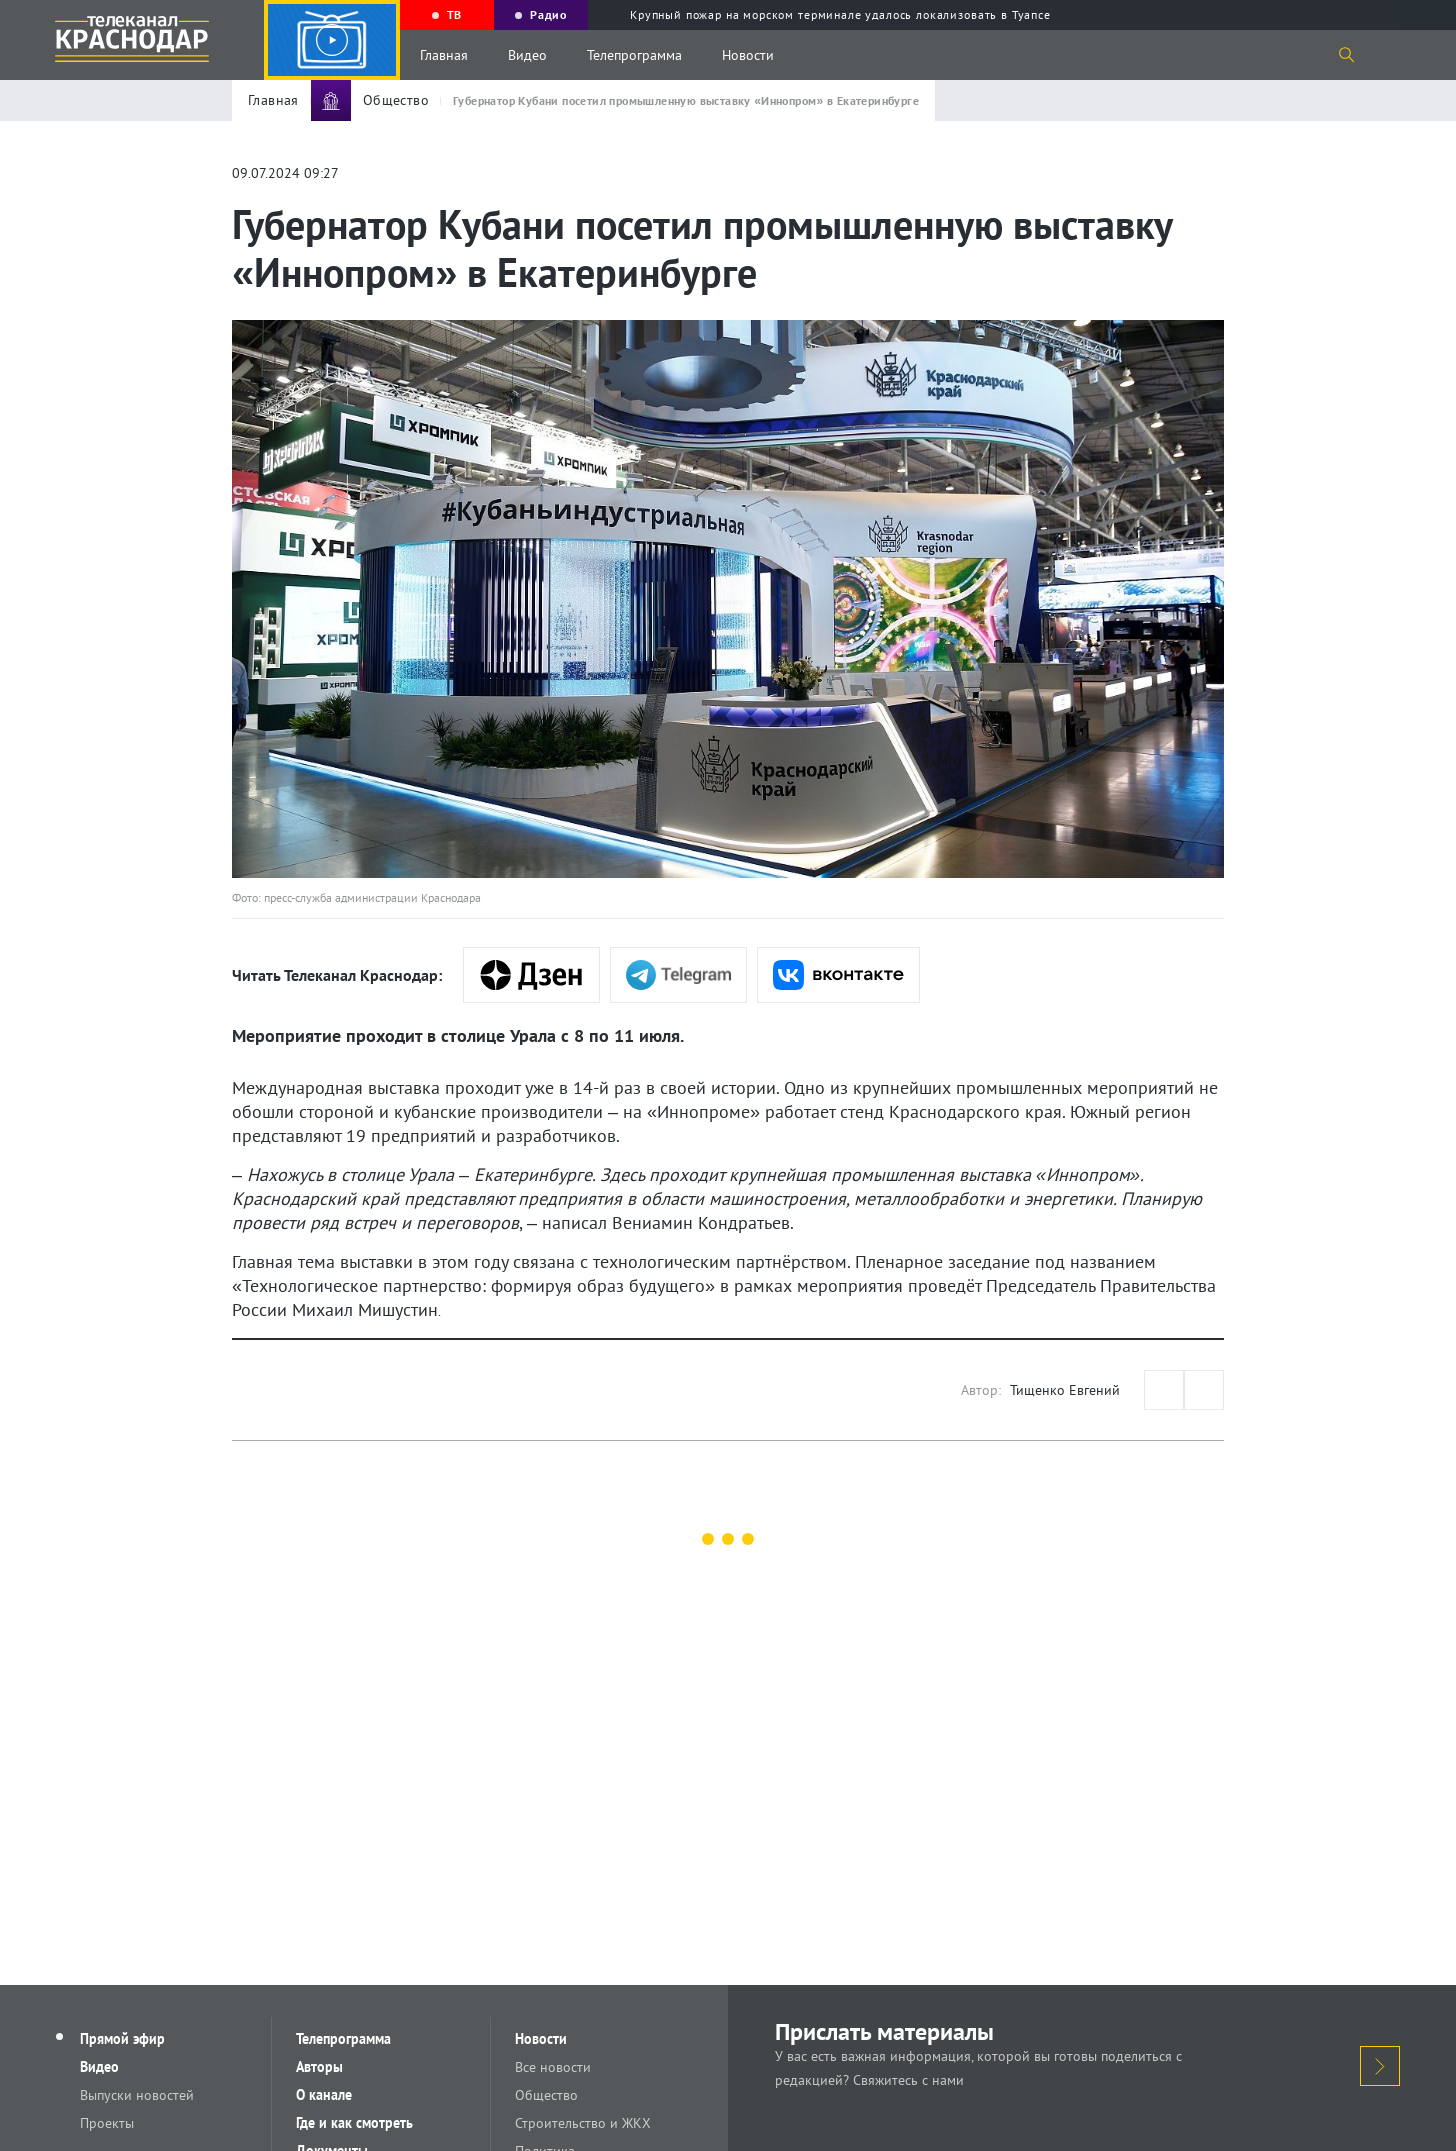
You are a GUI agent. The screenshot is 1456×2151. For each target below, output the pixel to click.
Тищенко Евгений (1065, 1390)
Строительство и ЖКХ (583, 2123)
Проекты (107, 2123)
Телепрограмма (634, 55)
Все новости (553, 2067)
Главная (444, 55)
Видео (527, 55)
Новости (748, 55)
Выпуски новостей (137, 2095)
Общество (546, 2095)
